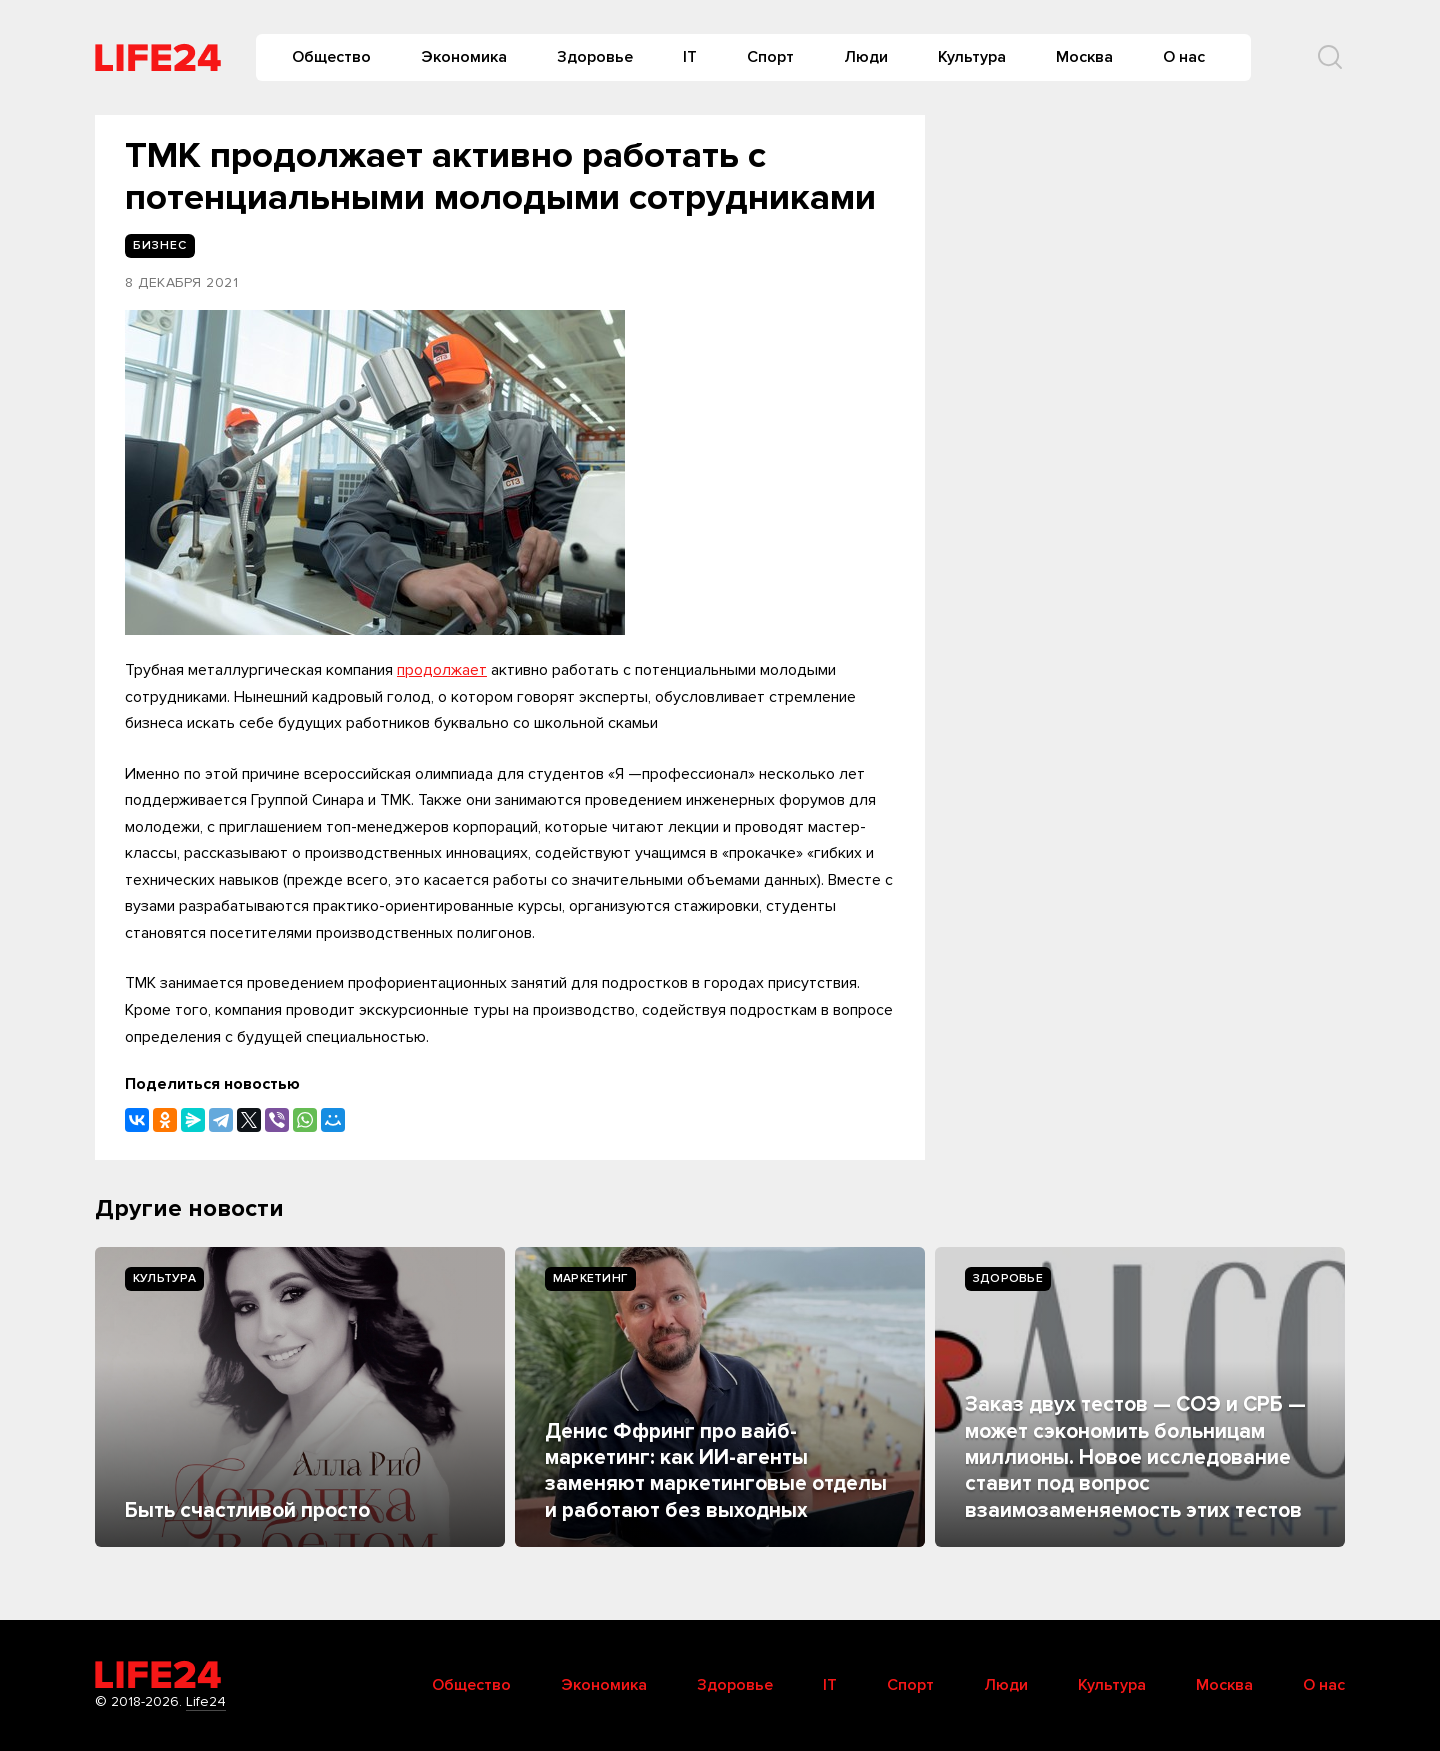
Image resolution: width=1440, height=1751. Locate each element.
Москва (1084, 57)
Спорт (770, 57)
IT (690, 57)
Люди (866, 57)
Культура (972, 57)
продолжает (442, 670)
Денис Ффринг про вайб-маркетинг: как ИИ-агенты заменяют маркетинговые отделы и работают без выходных (716, 1471)
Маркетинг (590, 1278)
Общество (331, 57)
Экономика (464, 57)
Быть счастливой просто (247, 1510)
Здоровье (595, 57)
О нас (1184, 57)
